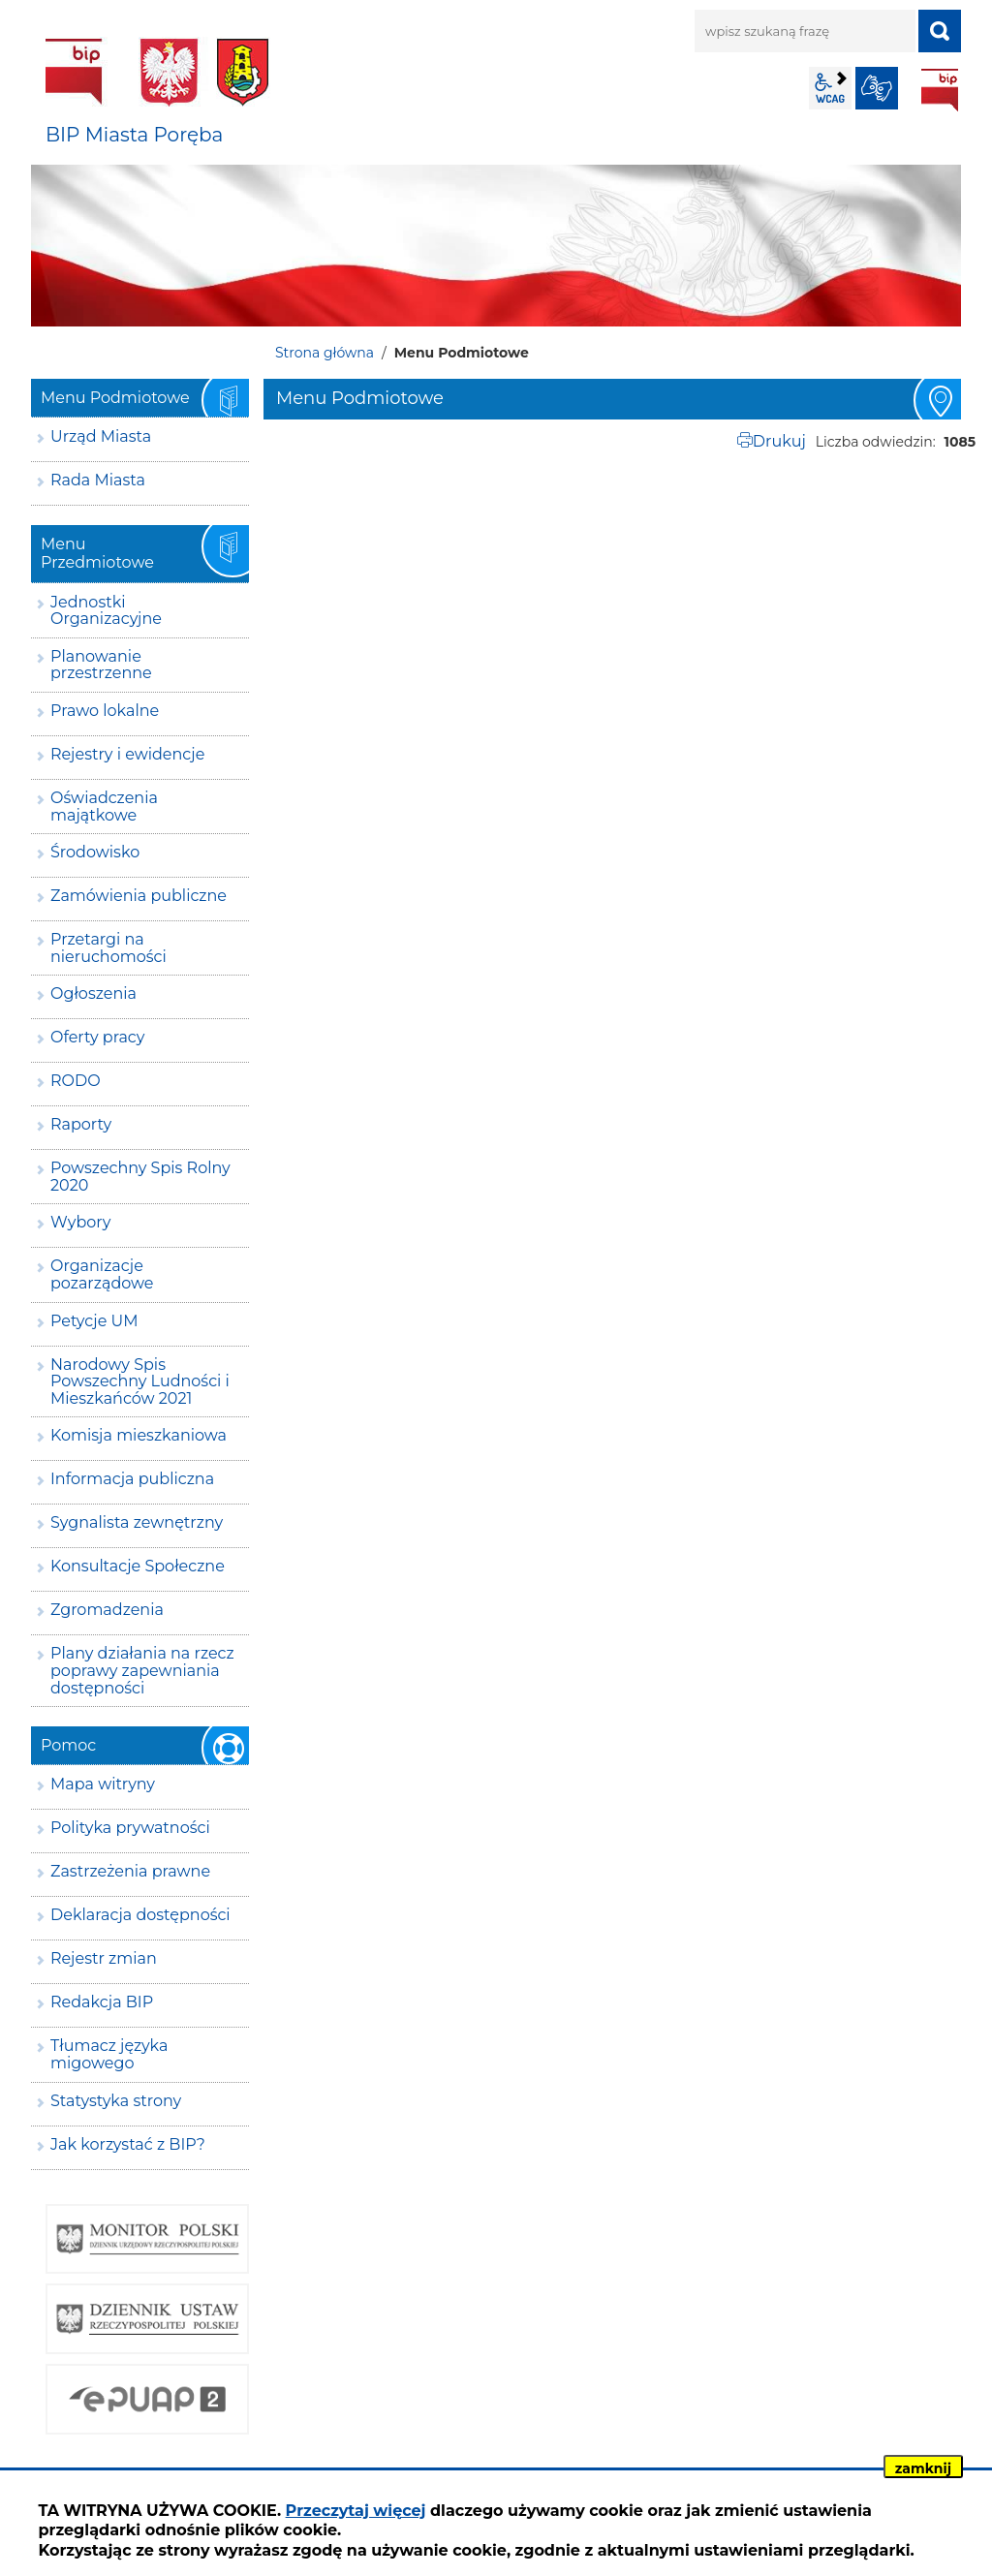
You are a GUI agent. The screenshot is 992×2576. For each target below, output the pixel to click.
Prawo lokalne (104, 710)
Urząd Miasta (100, 436)
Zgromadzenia (107, 1609)
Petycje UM (94, 1321)
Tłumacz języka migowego (109, 2054)
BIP (939, 90)
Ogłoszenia (93, 993)
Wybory (80, 1222)
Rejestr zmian (103, 1958)
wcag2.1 (830, 88)
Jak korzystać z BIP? (127, 2144)
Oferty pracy (97, 1037)
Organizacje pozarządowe (102, 1274)
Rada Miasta (97, 480)
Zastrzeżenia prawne (130, 1871)
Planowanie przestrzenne (101, 665)
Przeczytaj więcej (356, 2510)
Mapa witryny (102, 1784)
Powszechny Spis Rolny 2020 (140, 1177)
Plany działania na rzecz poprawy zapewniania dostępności (142, 1670)
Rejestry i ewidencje (127, 754)
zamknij (923, 2468)
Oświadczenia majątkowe (104, 806)
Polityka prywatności (130, 1827)
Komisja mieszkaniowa (138, 1435)
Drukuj (779, 441)
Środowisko (95, 852)
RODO (75, 1080)
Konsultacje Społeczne (137, 1566)
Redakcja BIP (101, 2002)
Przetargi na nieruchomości (108, 948)
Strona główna (324, 352)
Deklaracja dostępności (140, 1915)
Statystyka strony (115, 2101)
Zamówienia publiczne (138, 895)
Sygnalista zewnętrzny (136, 1522)
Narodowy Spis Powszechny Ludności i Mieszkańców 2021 (140, 1381)
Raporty (80, 1124)
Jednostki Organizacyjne (106, 611)
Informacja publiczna (132, 1479)
